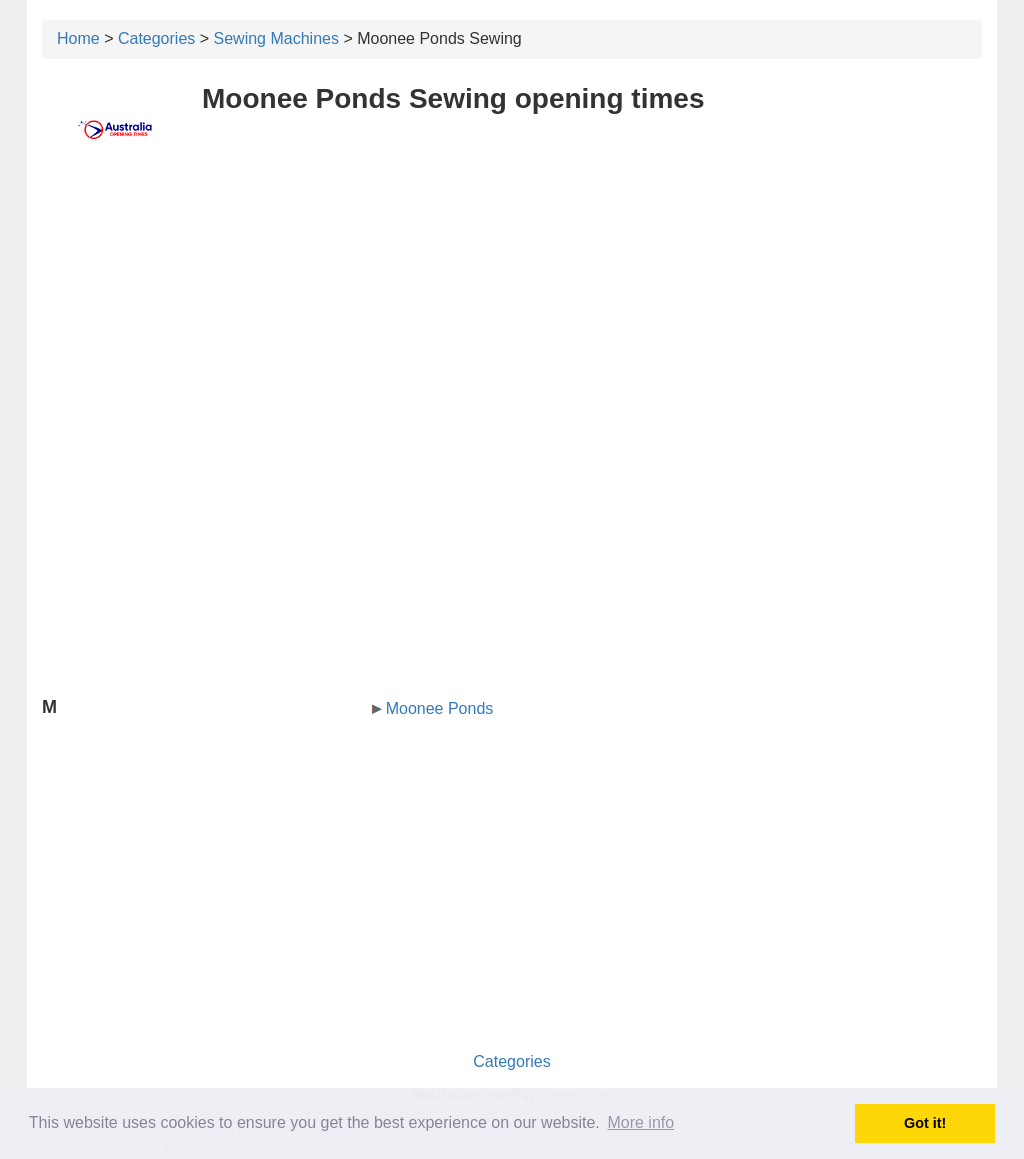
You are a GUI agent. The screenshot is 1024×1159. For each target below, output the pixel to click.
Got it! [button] (925, 1123)
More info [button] (640, 1122)
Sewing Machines (276, 38)
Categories (156, 38)
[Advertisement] (512, 317)
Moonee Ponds (440, 708)
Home (78, 38)
